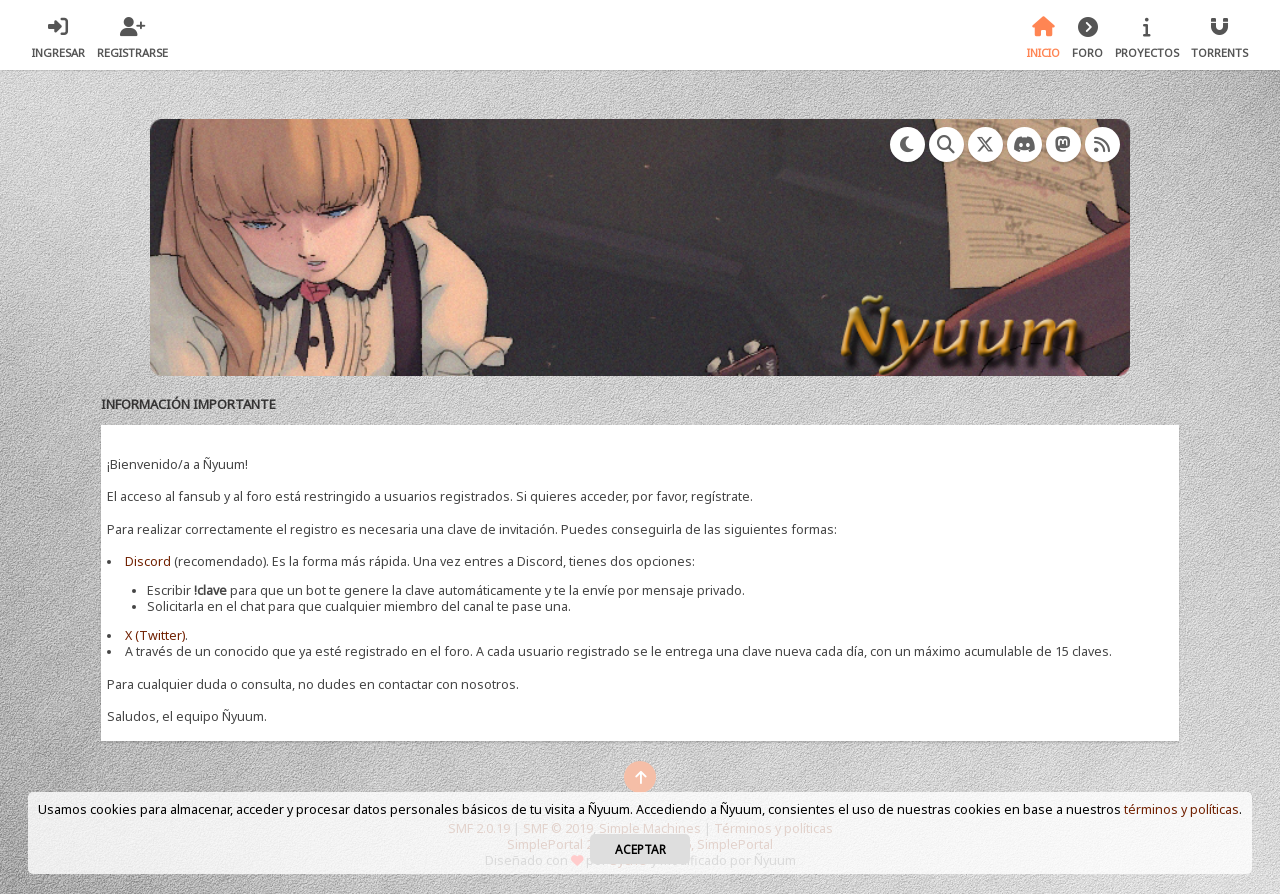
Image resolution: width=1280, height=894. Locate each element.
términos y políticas (1181, 809)
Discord (148, 561)
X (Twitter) (155, 635)
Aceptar (640, 849)
